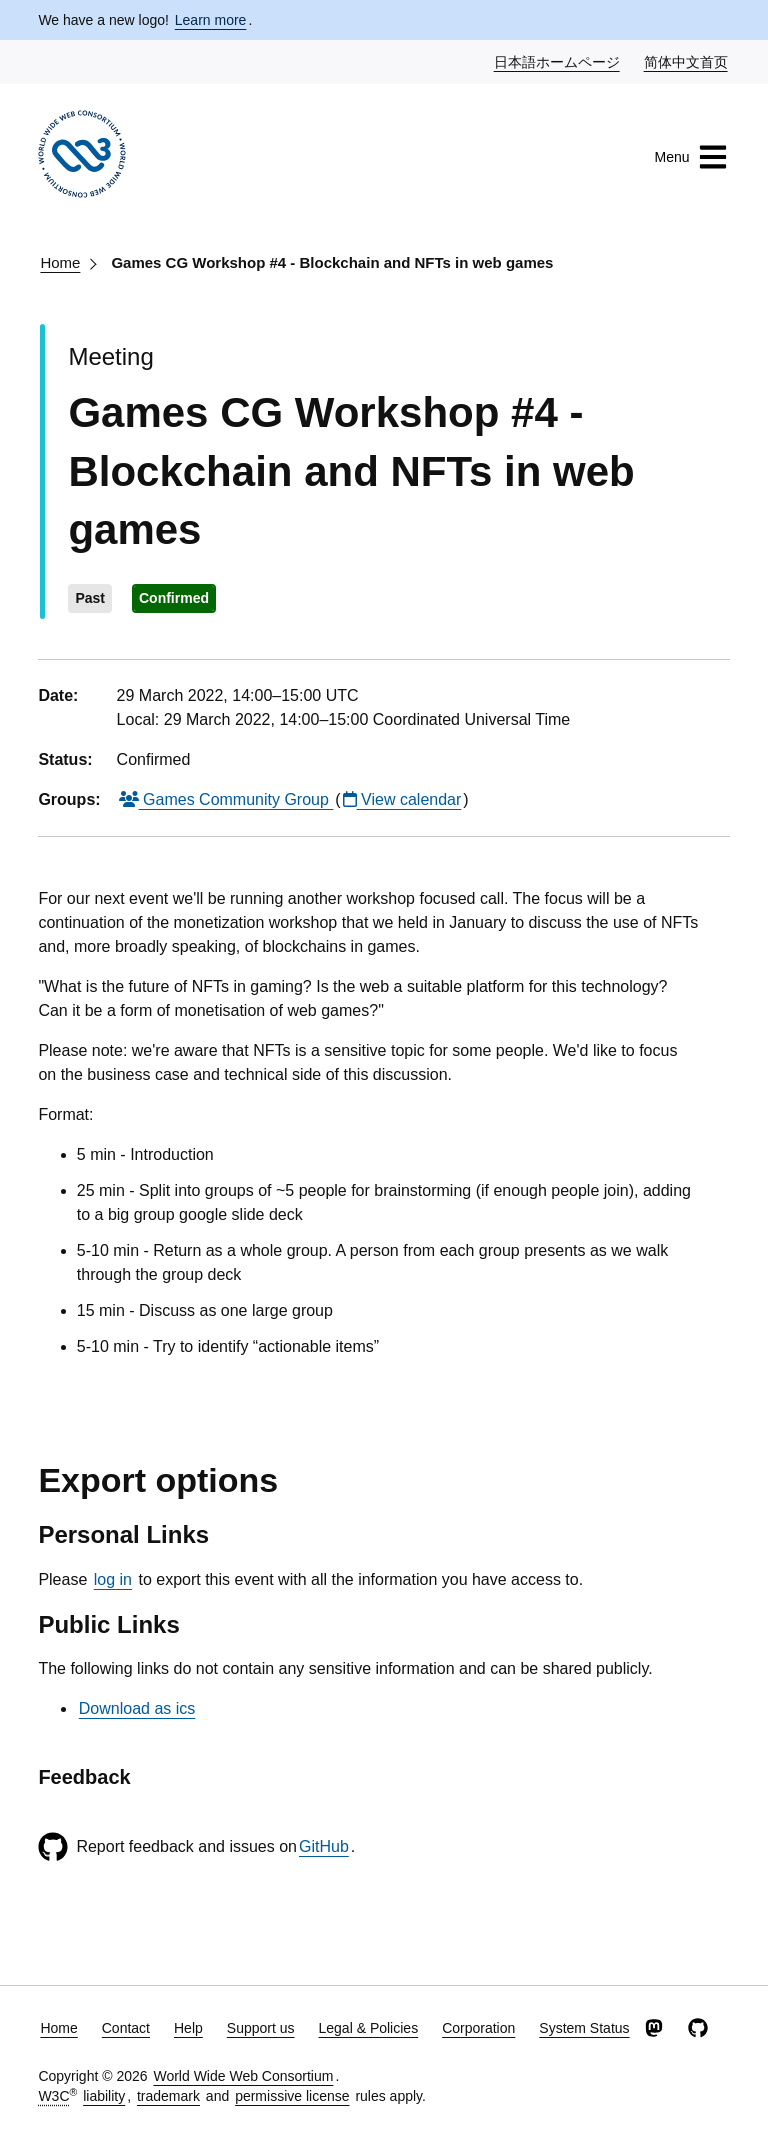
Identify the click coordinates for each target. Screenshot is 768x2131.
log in (113, 1579)
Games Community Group (226, 799)
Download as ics (137, 1708)
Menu (691, 157)
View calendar (402, 799)
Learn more (211, 20)
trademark (168, 2096)
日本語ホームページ (558, 61)
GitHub (324, 1846)
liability (104, 2096)
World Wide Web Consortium (243, 2076)
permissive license (292, 2096)
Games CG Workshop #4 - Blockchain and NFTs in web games (332, 262)
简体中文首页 (687, 61)
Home (60, 262)
